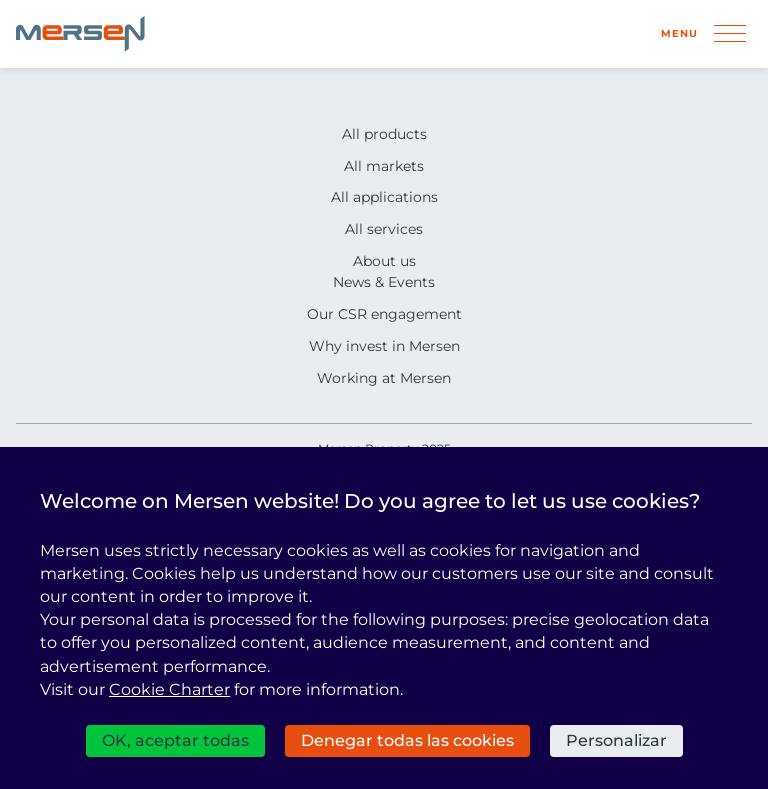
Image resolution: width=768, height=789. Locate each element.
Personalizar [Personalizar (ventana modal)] (616, 740)
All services (384, 229)
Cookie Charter (169, 689)
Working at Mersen (384, 378)
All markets (384, 166)
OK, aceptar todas (175, 740)
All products (384, 134)
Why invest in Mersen (384, 346)
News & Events (384, 282)
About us (384, 261)
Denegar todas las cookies (407, 740)
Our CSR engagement (384, 314)
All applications (384, 197)
